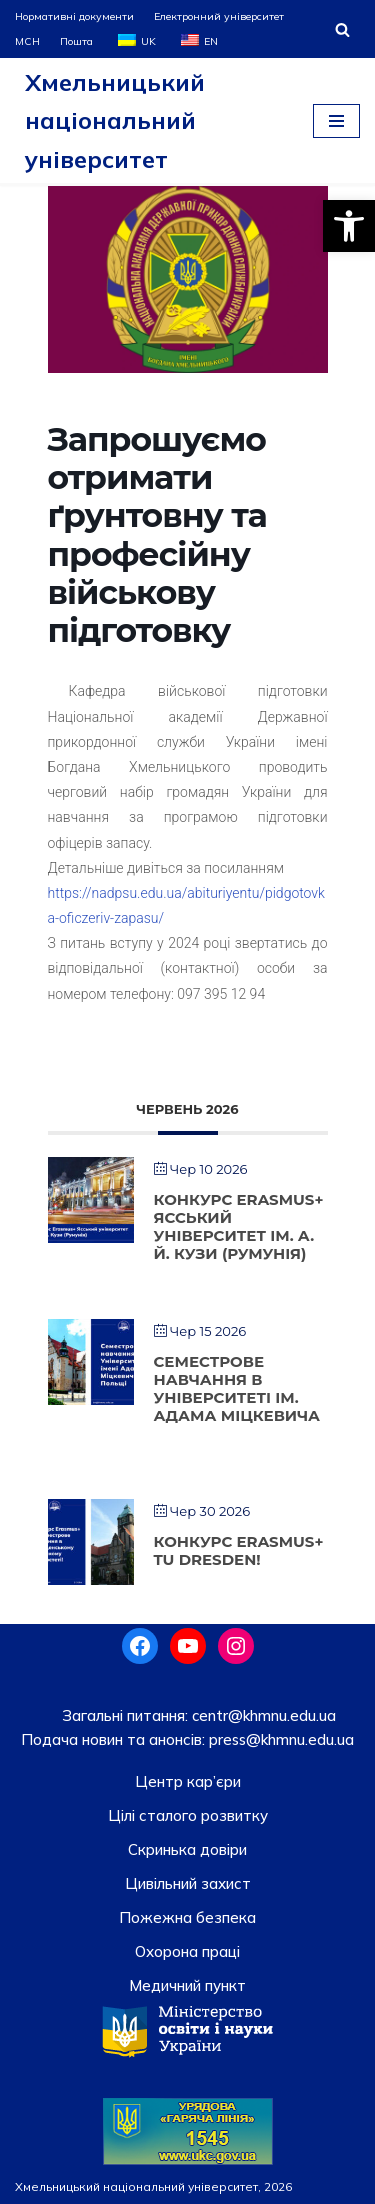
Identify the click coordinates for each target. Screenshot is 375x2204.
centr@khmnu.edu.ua (262, 1715)
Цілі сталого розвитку (188, 1815)
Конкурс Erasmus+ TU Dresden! (239, 1550)
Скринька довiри (187, 1849)
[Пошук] (342, 29)
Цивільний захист (188, 1883)
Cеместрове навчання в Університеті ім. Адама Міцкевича (237, 1388)
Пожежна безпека (187, 1917)
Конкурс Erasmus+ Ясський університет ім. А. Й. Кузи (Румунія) (239, 1226)
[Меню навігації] (336, 121)
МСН (27, 41)
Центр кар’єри (188, 1781)
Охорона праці (187, 1951)
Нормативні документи (74, 16)
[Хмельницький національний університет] (149, 120)
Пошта (76, 41)
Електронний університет (219, 16)
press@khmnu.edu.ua (279, 1739)
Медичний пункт (187, 1985)
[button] (349, 226)
